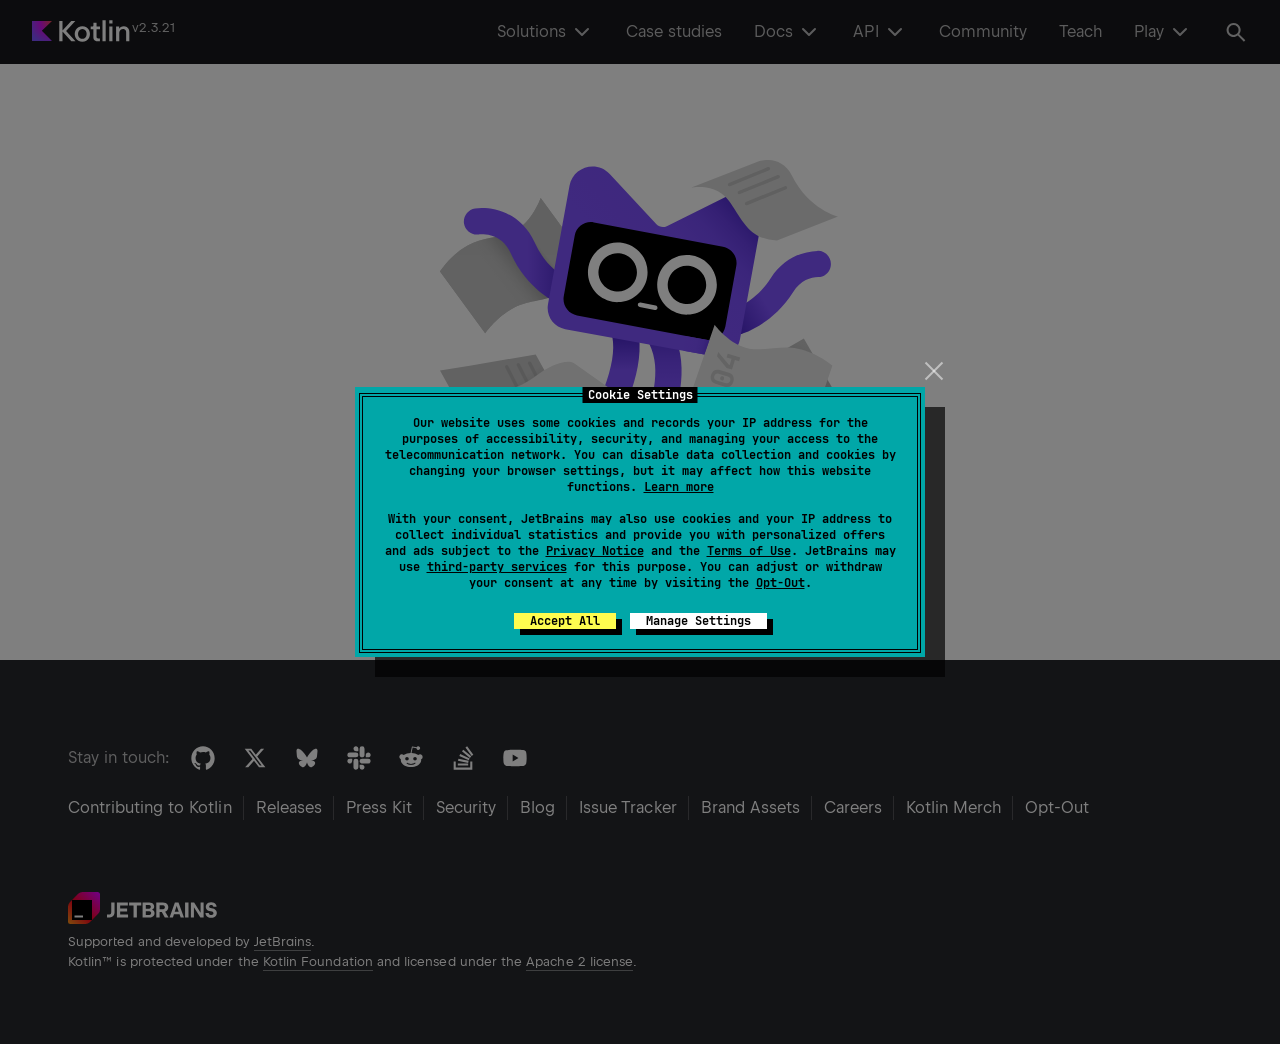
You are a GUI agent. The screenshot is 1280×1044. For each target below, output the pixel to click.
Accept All (565, 621)
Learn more (679, 487)
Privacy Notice (595, 551)
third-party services (497, 567)
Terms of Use (749, 551)
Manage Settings (698, 621)
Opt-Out (780, 583)
